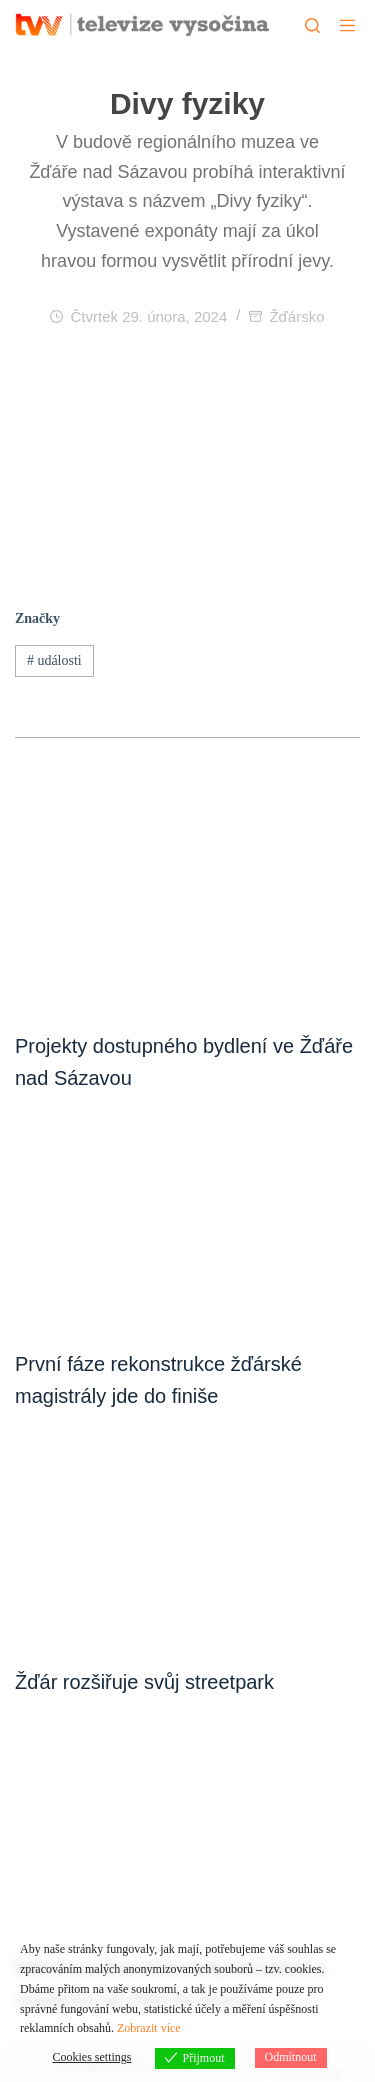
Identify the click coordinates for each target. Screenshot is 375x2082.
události (54, 660)
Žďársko (296, 316)
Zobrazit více (149, 2028)
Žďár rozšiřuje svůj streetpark (144, 1682)
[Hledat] (312, 25)
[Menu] (347, 25)
